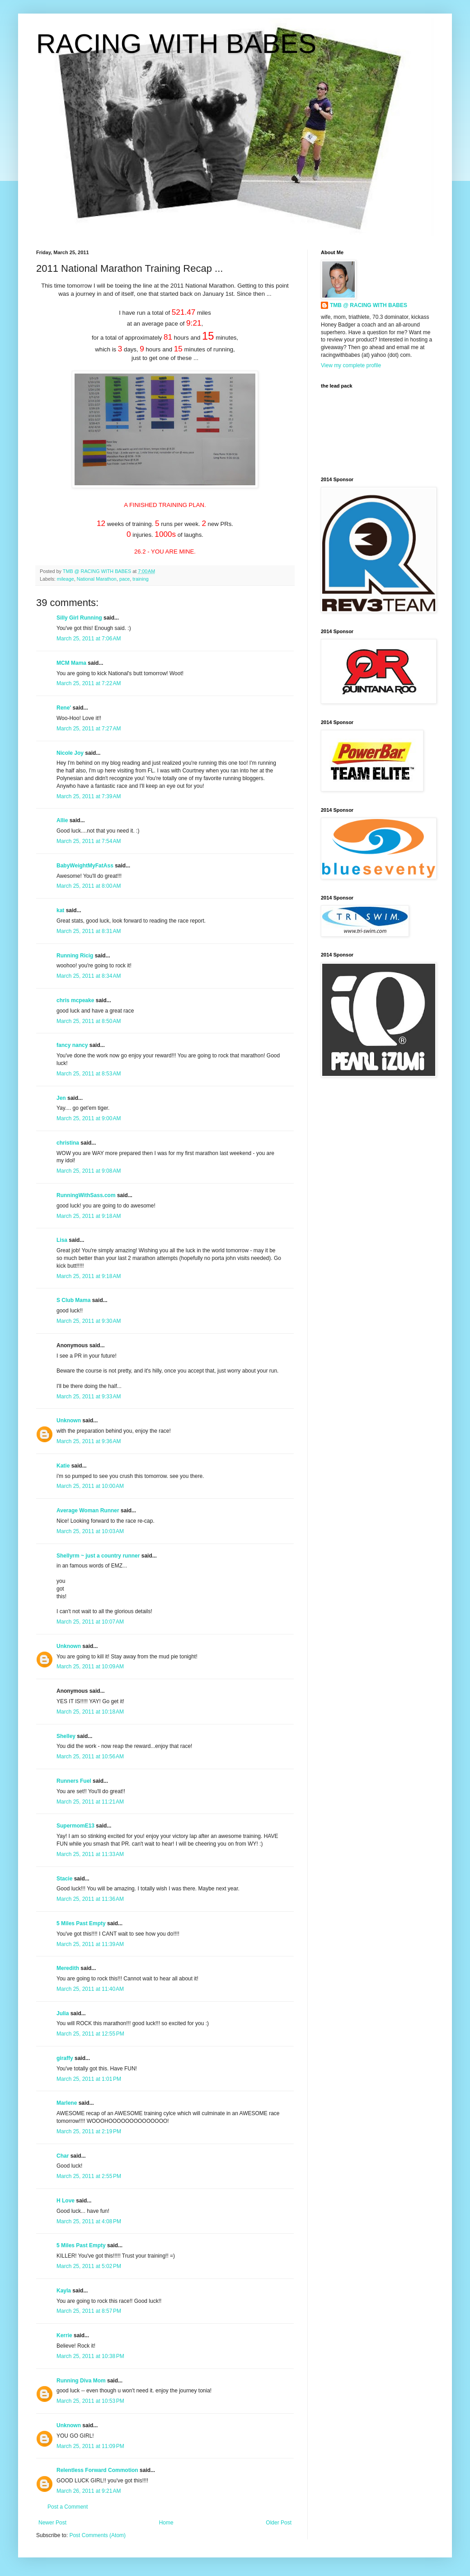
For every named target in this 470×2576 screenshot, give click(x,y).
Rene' (63, 708)
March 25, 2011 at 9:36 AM (88, 1441)
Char (62, 2156)
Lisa (61, 1240)
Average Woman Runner (87, 1510)
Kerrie (64, 2335)
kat (60, 910)
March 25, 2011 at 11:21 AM (90, 1802)
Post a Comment (67, 2507)
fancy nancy (72, 1045)
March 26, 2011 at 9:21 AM (88, 2491)
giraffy (64, 2058)
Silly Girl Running (79, 618)
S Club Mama (73, 1300)
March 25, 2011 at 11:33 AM (90, 1854)
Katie (63, 1466)
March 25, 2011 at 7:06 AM (88, 638)
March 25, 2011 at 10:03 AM (90, 1531)
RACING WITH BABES (176, 43)
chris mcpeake (75, 1000)
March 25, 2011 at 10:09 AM (90, 1666)
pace (124, 579)
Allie (62, 820)
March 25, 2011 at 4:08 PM (88, 2221)
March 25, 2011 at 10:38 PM (90, 2356)
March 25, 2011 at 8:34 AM (88, 976)
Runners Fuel (73, 1781)
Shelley (65, 1736)
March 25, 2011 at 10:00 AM (90, 1486)
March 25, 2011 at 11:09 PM (90, 2446)
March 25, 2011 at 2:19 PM (88, 2131)
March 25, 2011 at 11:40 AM (90, 1989)
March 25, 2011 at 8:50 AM (88, 1021)
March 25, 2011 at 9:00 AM (88, 1118)
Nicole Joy (70, 753)
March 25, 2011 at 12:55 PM (90, 2034)
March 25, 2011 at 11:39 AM (90, 1944)
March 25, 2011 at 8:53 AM (88, 1073)
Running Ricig (74, 955)
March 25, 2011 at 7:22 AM (88, 683)
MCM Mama (71, 663)
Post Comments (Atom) (97, 2535)
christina (67, 1143)
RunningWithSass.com (86, 1195)
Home (166, 2522)
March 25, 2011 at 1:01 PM (88, 2079)
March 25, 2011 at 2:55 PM (88, 2176)
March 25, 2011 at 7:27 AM (88, 728)
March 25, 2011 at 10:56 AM (90, 1756)
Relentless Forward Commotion (97, 2470)
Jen (61, 1098)
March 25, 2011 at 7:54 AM (88, 841)
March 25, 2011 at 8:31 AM (88, 931)
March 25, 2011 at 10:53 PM (90, 2401)
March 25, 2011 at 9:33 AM (88, 1396)
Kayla (63, 2290)
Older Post (278, 2522)
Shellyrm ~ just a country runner (98, 1556)
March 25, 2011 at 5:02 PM (88, 2266)
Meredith (67, 1968)
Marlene (66, 2103)
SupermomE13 (75, 1826)
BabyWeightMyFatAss (84, 865)
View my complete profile (351, 365)
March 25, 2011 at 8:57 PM (88, 2311)
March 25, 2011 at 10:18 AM (90, 1712)
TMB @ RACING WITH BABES (368, 305)
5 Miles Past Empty (81, 1923)
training (140, 579)
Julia (62, 2013)
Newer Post (52, 2522)
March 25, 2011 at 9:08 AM (88, 1171)
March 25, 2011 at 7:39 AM (88, 796)
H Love (65, 2200)
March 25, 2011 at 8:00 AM (88, 886)
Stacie (64, 1878)
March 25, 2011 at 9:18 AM (88, 1216)
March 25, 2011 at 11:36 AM (90, 1899)
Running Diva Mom (81, 2380)
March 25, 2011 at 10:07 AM (90, 1622)
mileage (65, 579)
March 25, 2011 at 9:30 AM (88, 1321)
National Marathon (97, 579)
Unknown (68, 1420)
